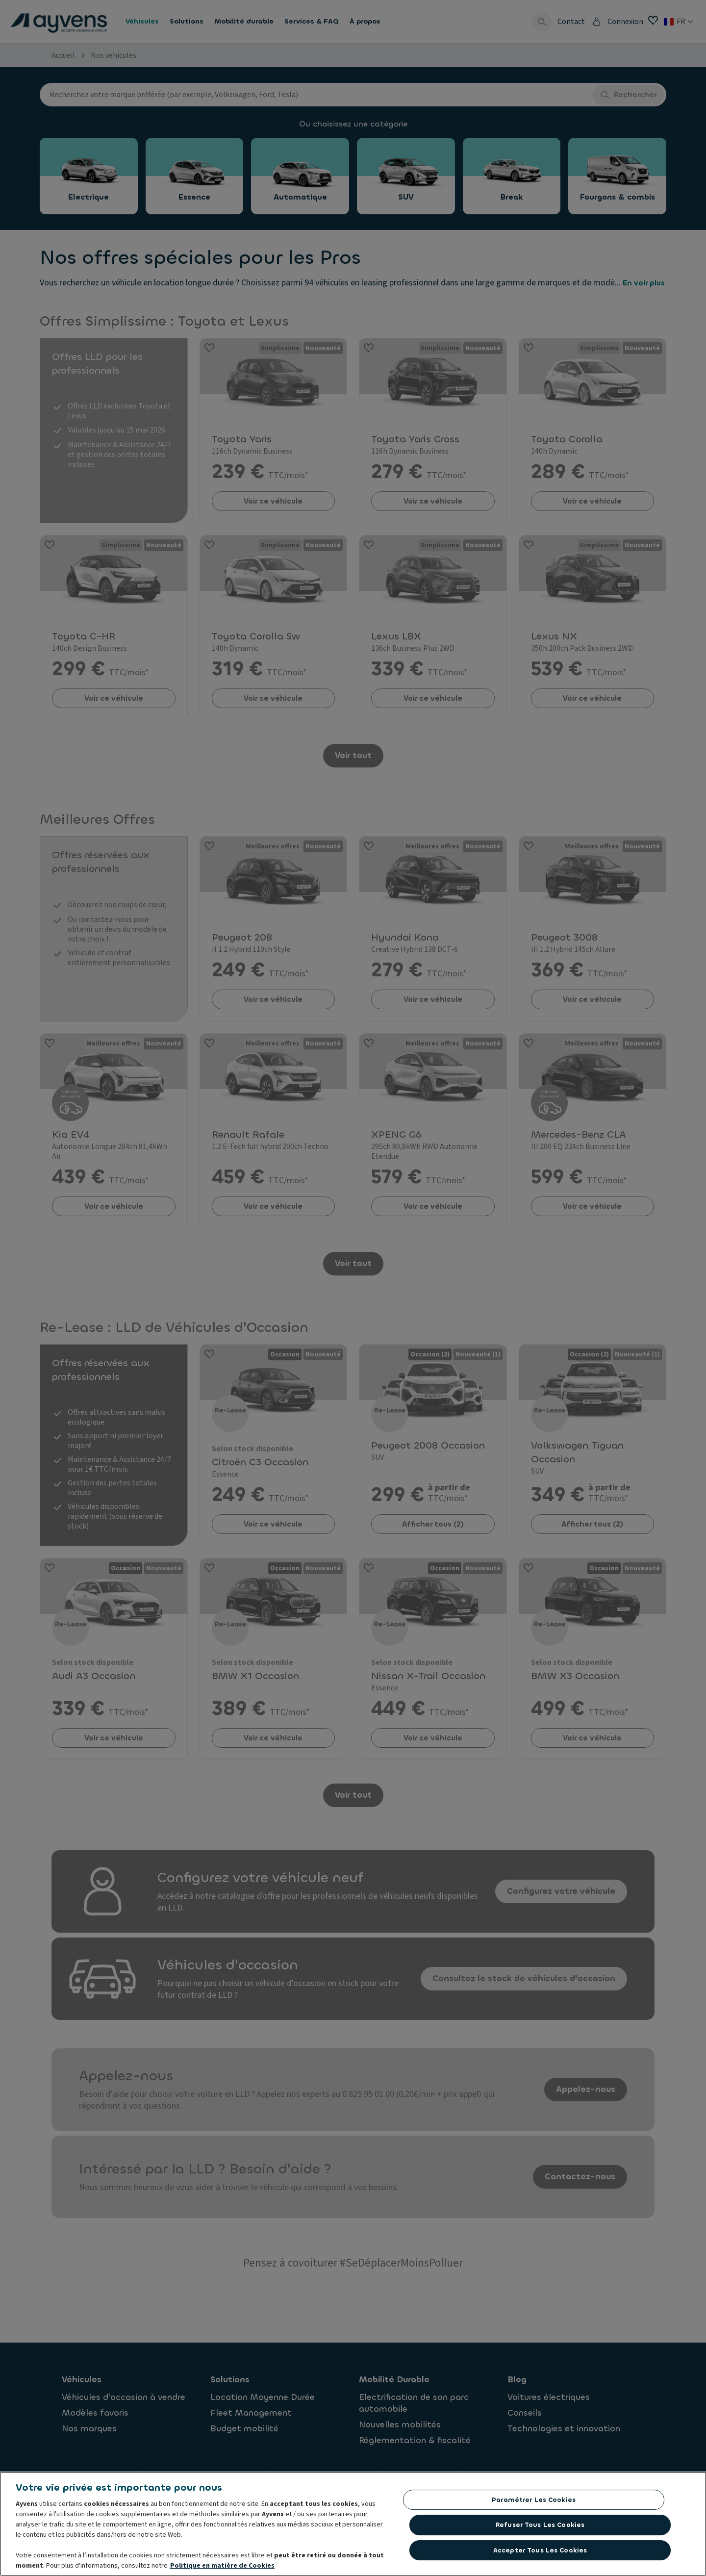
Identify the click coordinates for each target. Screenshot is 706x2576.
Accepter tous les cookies (540, 2551)
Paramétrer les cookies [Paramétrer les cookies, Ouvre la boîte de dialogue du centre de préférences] (534, 2500)
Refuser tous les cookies (540, 2526)
